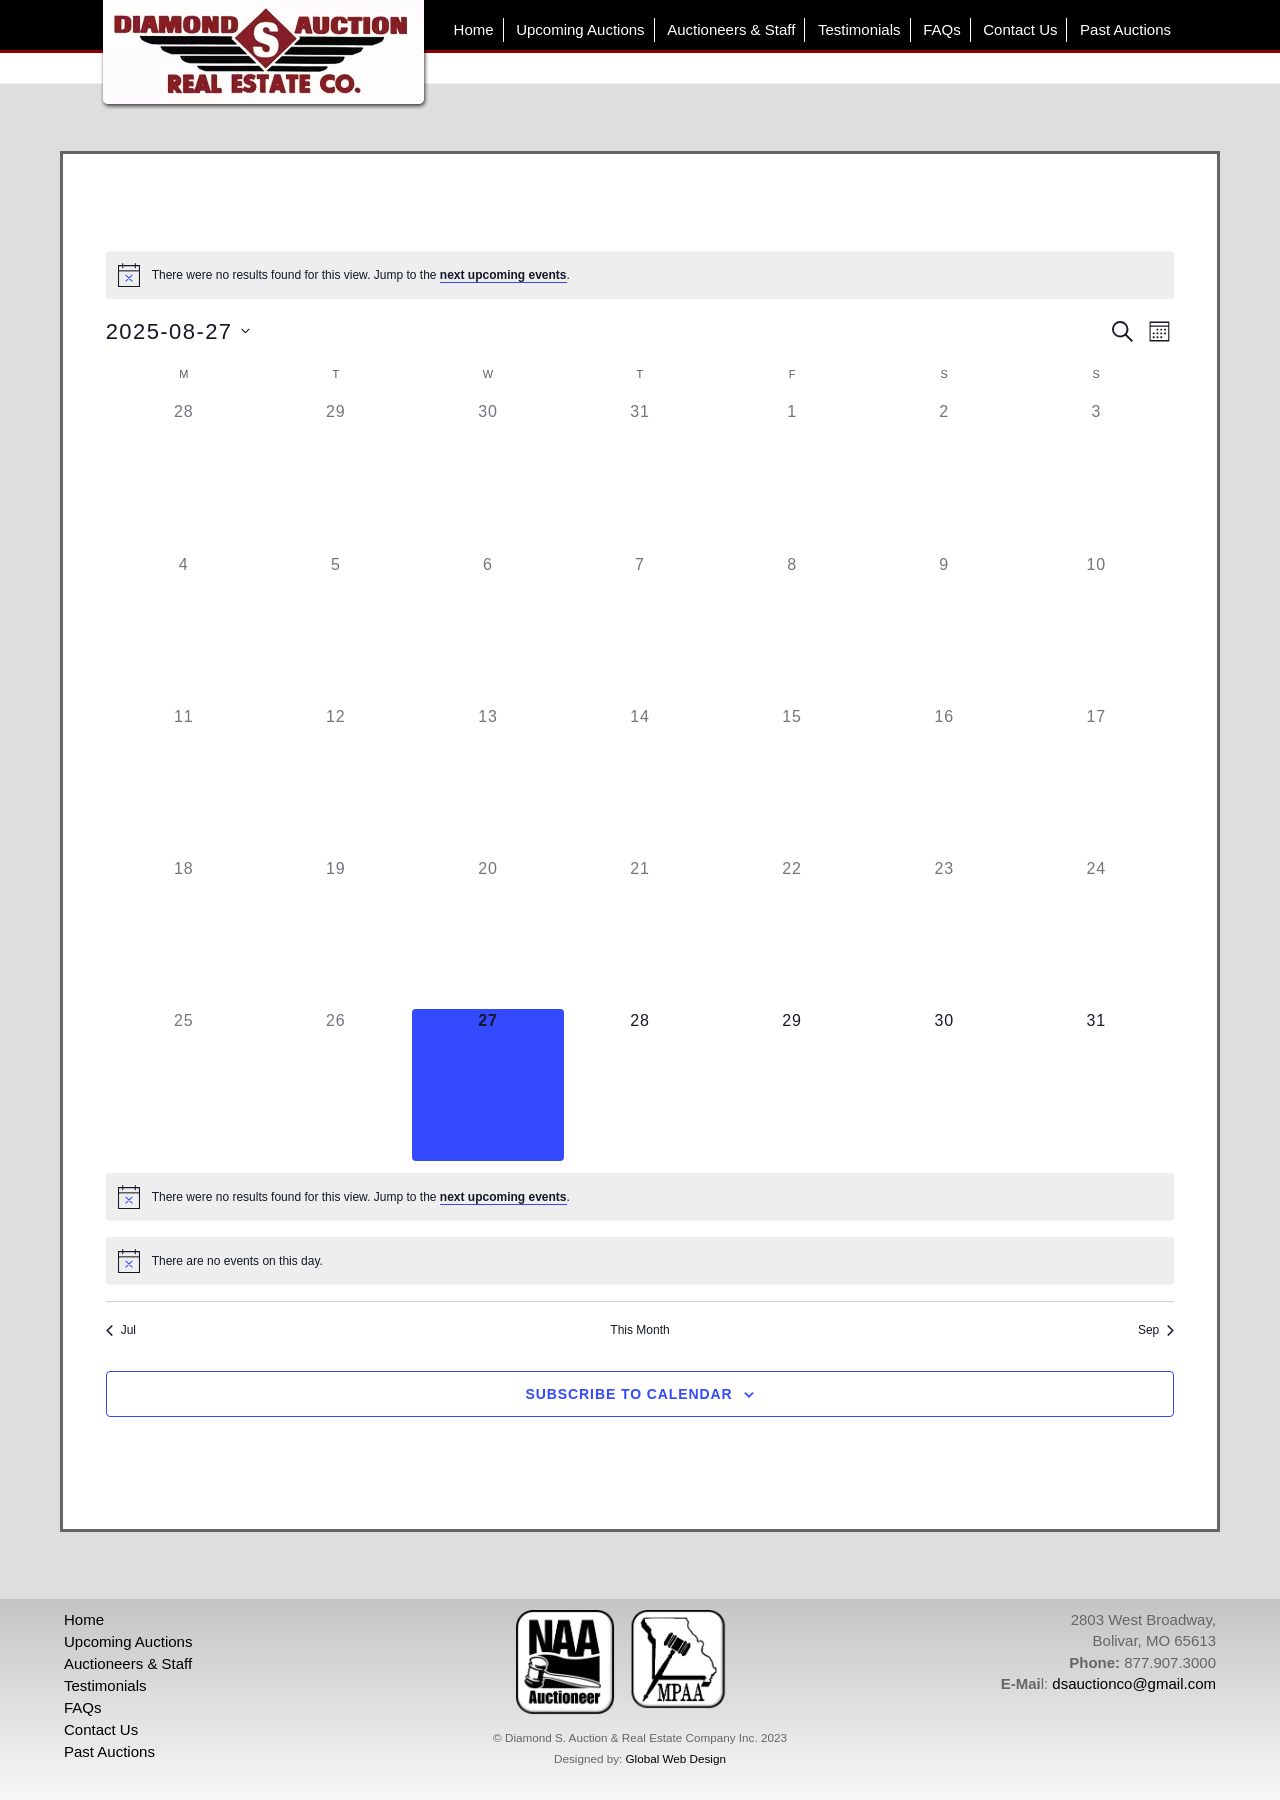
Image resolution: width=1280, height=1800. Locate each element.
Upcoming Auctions (580, 29)
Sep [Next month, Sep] (1156, 1330)
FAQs (942, 29)
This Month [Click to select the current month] (639, 1330)
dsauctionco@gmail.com (1134, 1683)
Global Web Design (675, 1758)
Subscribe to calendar (629, 1394)
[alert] (640, 275)
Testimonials (859, 29)
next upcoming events (503, 275)
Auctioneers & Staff (731, 29)
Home (474, 29)
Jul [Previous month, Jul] (121, 1330)
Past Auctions (1125, 29)
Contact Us (1020, 29)
